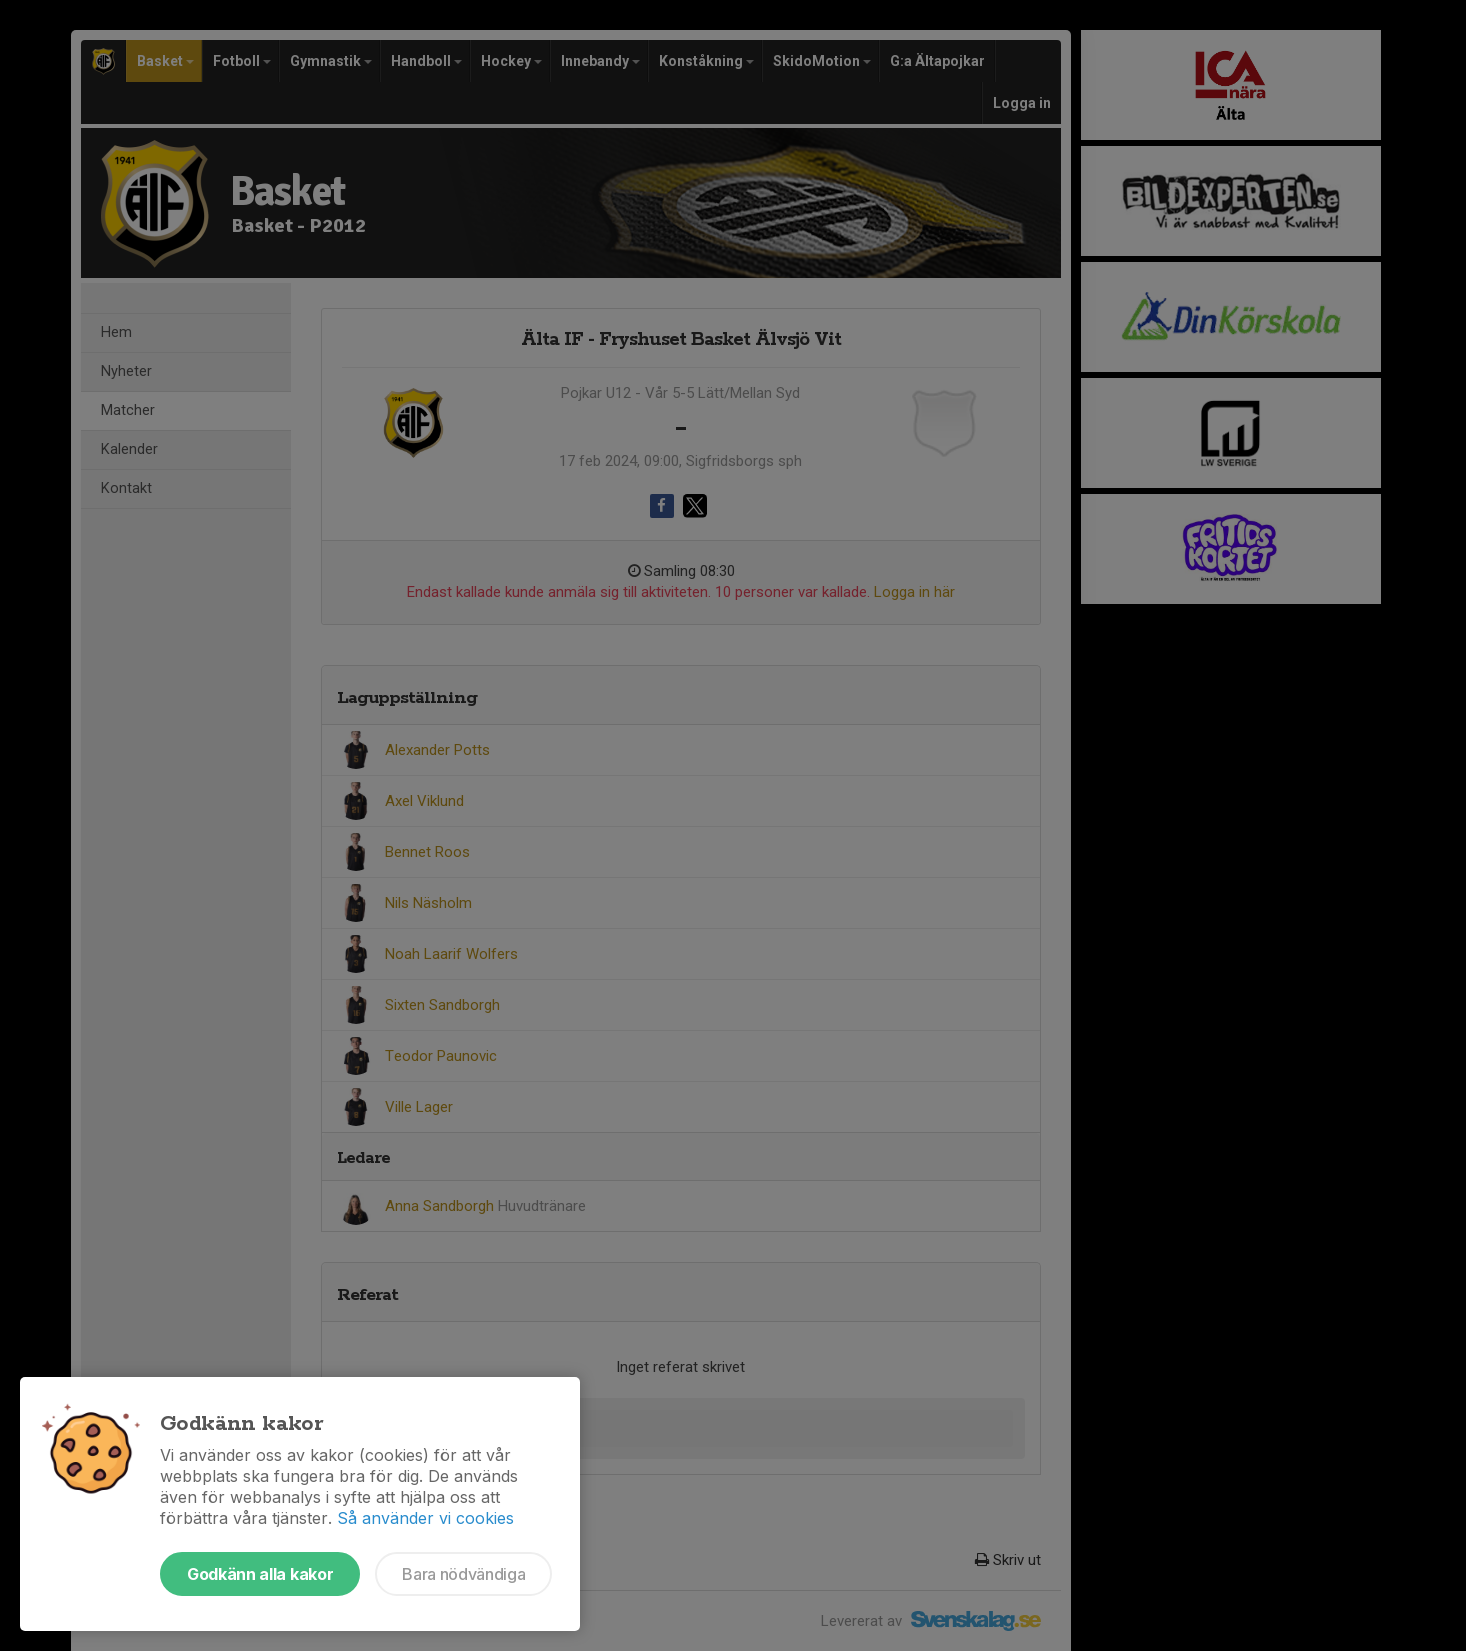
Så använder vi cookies (425, 1518)
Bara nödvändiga (463, 1574)
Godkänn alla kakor (260, 1574)
